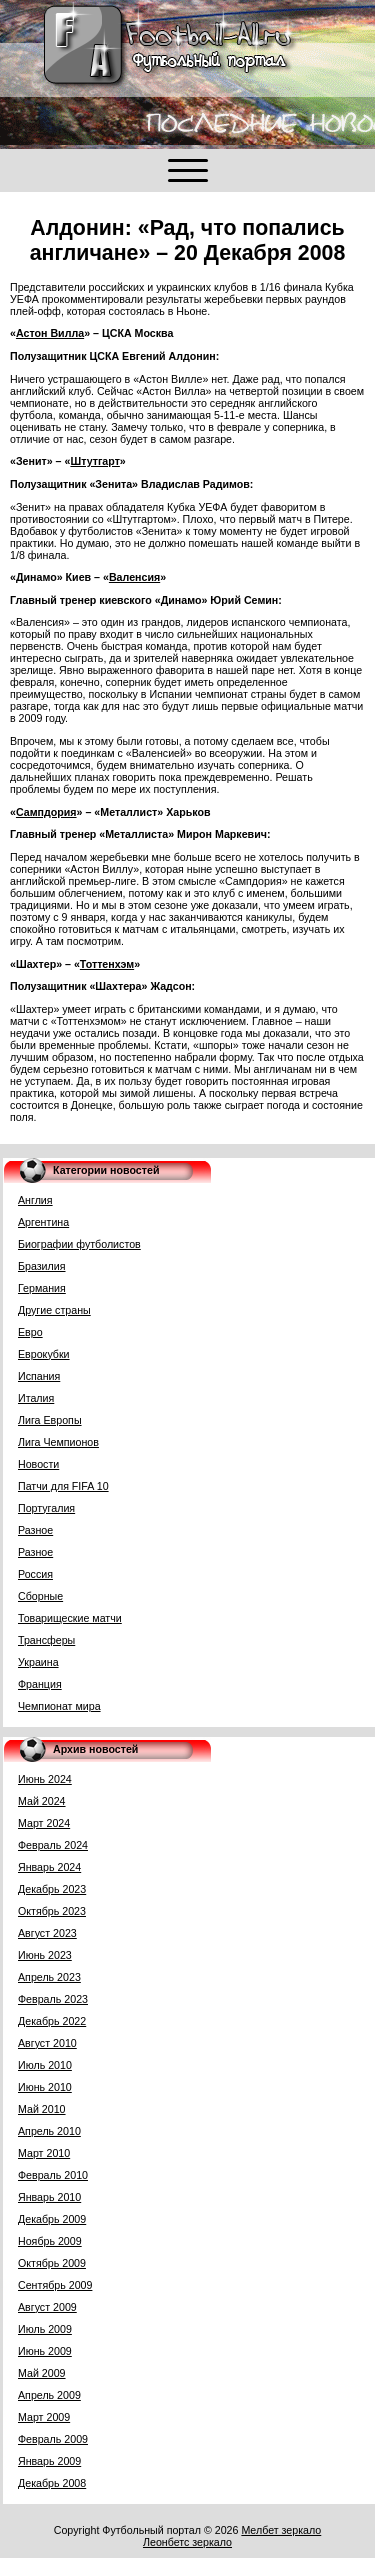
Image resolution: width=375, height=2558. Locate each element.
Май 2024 (42, 1801)
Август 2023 (47, 1933)
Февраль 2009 (53, 2439)
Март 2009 (44, 2417)
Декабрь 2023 (52, 1889)
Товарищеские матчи (70, 1618)
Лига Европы (50, 1420)
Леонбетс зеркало (187, 2542)
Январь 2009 (49, 2461)
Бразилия (42, 1266)
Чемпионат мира (59, 1706)
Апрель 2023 (49, 1977)
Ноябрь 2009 (50, 2241)
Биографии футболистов (79, 1244)
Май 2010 (42, 2109)
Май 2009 (42, 2373)
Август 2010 (47, 2043)
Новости (38, 1464)
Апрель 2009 (49, 2395)
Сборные (40, 1596)
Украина (38, 1662)
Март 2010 (44, 2153)
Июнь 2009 (45, 2351)
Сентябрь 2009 (55, 2285)
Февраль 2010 (53, 2175)
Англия (35, 1200)
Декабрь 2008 (52, 2483)
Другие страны (54, 1310)
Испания (39, 1376)
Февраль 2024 (53, 1845)
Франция (40, 1684)
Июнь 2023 (45, 1955)
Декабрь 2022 (52, 2021)
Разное (35, 1530)
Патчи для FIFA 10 (63, 1486)
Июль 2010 (45, 2065)
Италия (36, 1398)
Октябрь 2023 (52, 1911)
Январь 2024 (49, 1867)
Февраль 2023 (53, 1999)
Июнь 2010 (45, 2087)
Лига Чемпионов (58, 1442)
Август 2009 (47, 2307)
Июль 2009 (45, 2329)
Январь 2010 (49, 2197)
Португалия (46, 1508)
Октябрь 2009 (52, 2263)
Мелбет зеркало (281, 2530)
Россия (35, 1574)
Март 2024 (44, 1823)
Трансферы (46, 1640)
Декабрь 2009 (52, 2219)
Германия (42, 1288)
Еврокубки (44, 1354)
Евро (30, 1332)
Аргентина (43, 1222)
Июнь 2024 (45, 1779)
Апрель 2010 (49, 2131)
